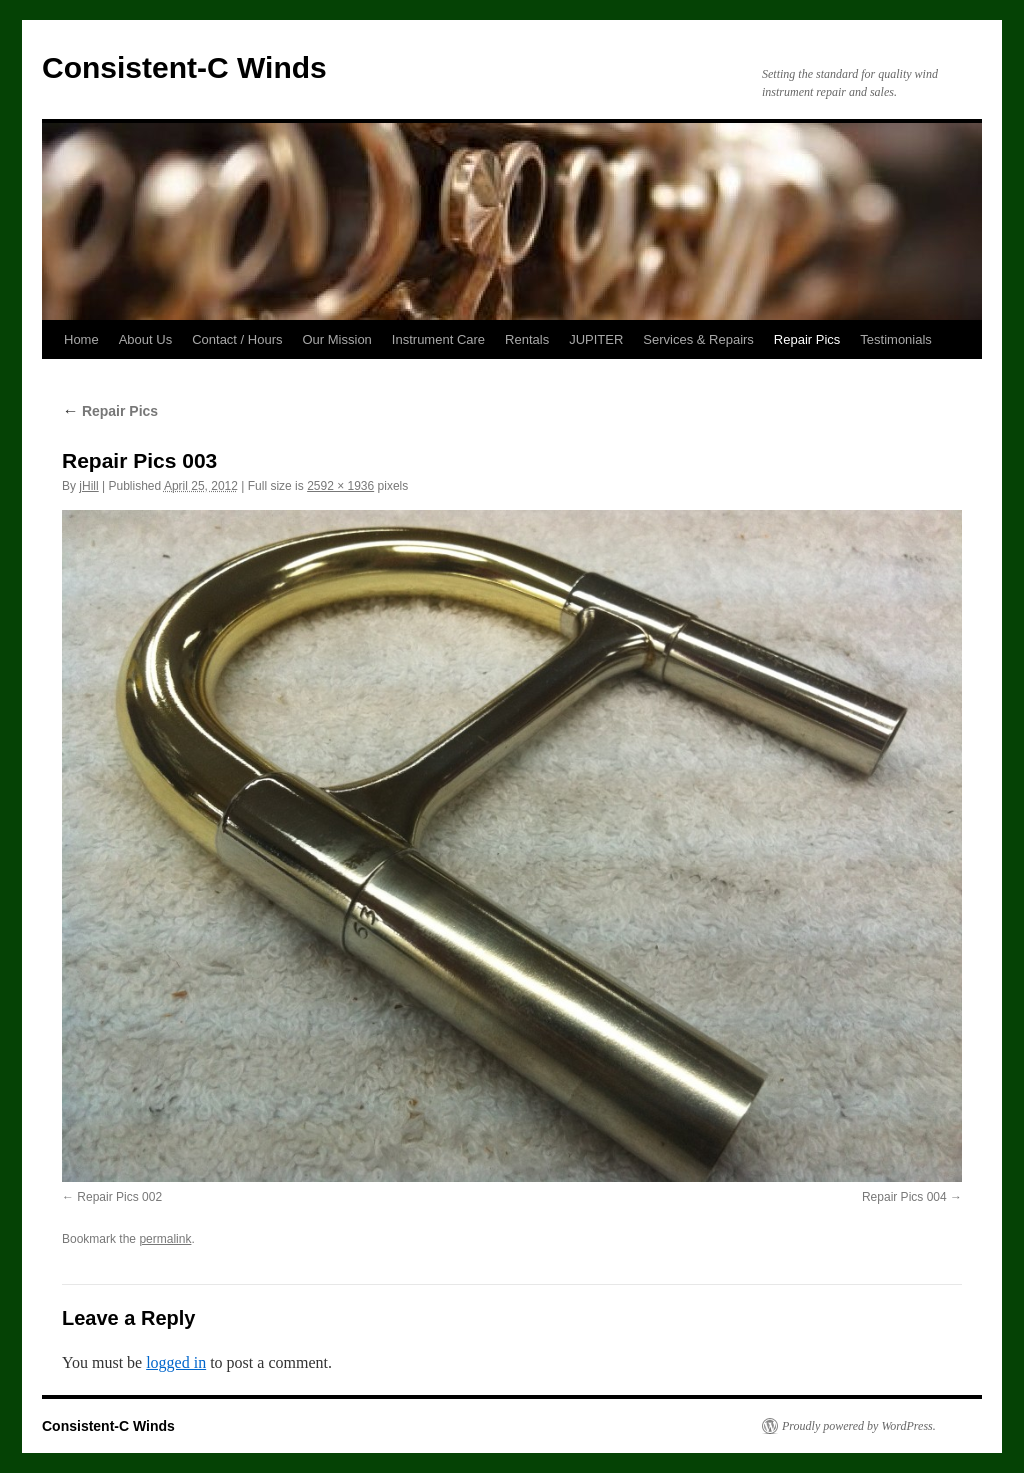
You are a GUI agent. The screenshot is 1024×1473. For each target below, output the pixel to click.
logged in (176, 1362)
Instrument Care (438, 339)
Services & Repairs (698, 339)
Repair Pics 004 (904, 1197)
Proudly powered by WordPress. (859, 1426)
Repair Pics (807, 339)
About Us (145, 339)
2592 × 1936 (340, 486)
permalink (165, 1239)
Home (81, 339)
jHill (88, 486)
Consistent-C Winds (184, 67)
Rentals (527, 339)
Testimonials (896, 339)
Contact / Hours (237, 339)
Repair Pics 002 (119, 1197)
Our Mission (337, 339)
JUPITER (596, 339)
